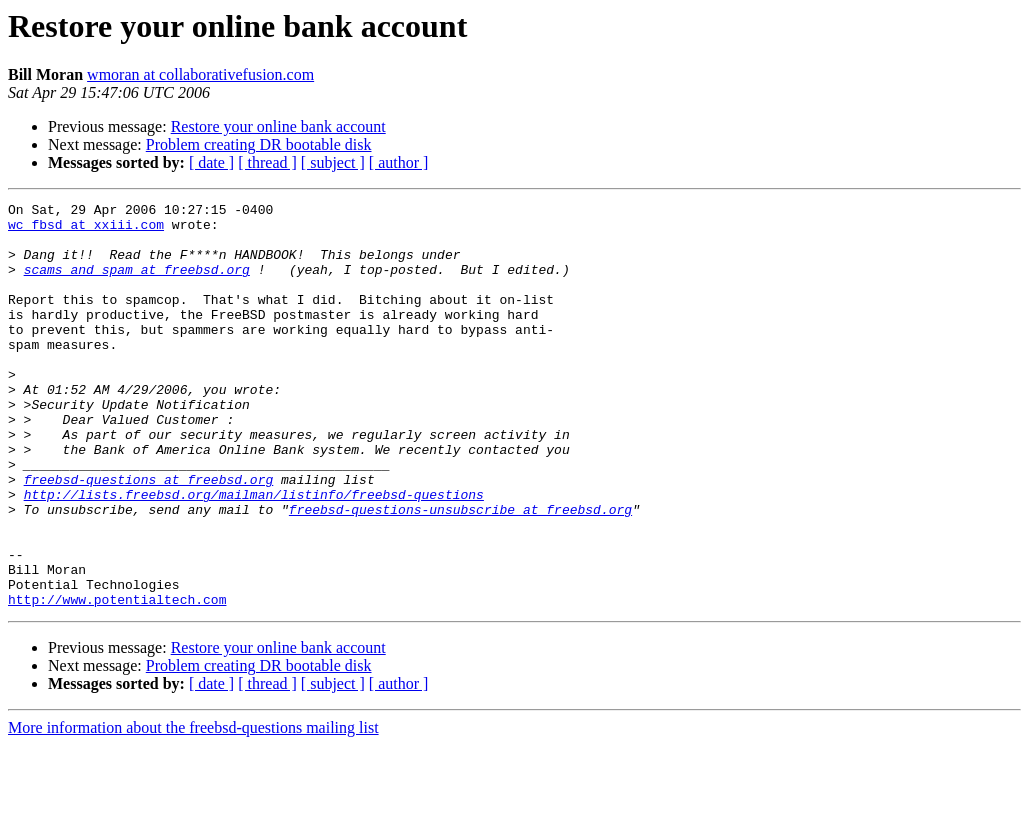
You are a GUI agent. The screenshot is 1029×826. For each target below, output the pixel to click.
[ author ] (399, 162)
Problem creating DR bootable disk (259, 144)
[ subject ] (333, 162)
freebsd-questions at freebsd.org (149, 536)
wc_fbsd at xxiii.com (86, 230)
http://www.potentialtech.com (117, 680)
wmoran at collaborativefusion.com (200, 74)
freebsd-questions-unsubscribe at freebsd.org (460, 572)
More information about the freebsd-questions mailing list (193, 808)
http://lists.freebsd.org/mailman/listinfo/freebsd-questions (254, 554)
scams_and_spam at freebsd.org (137, 284)
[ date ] (211, 162)
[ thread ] (267, 162)
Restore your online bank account (278, 126)
